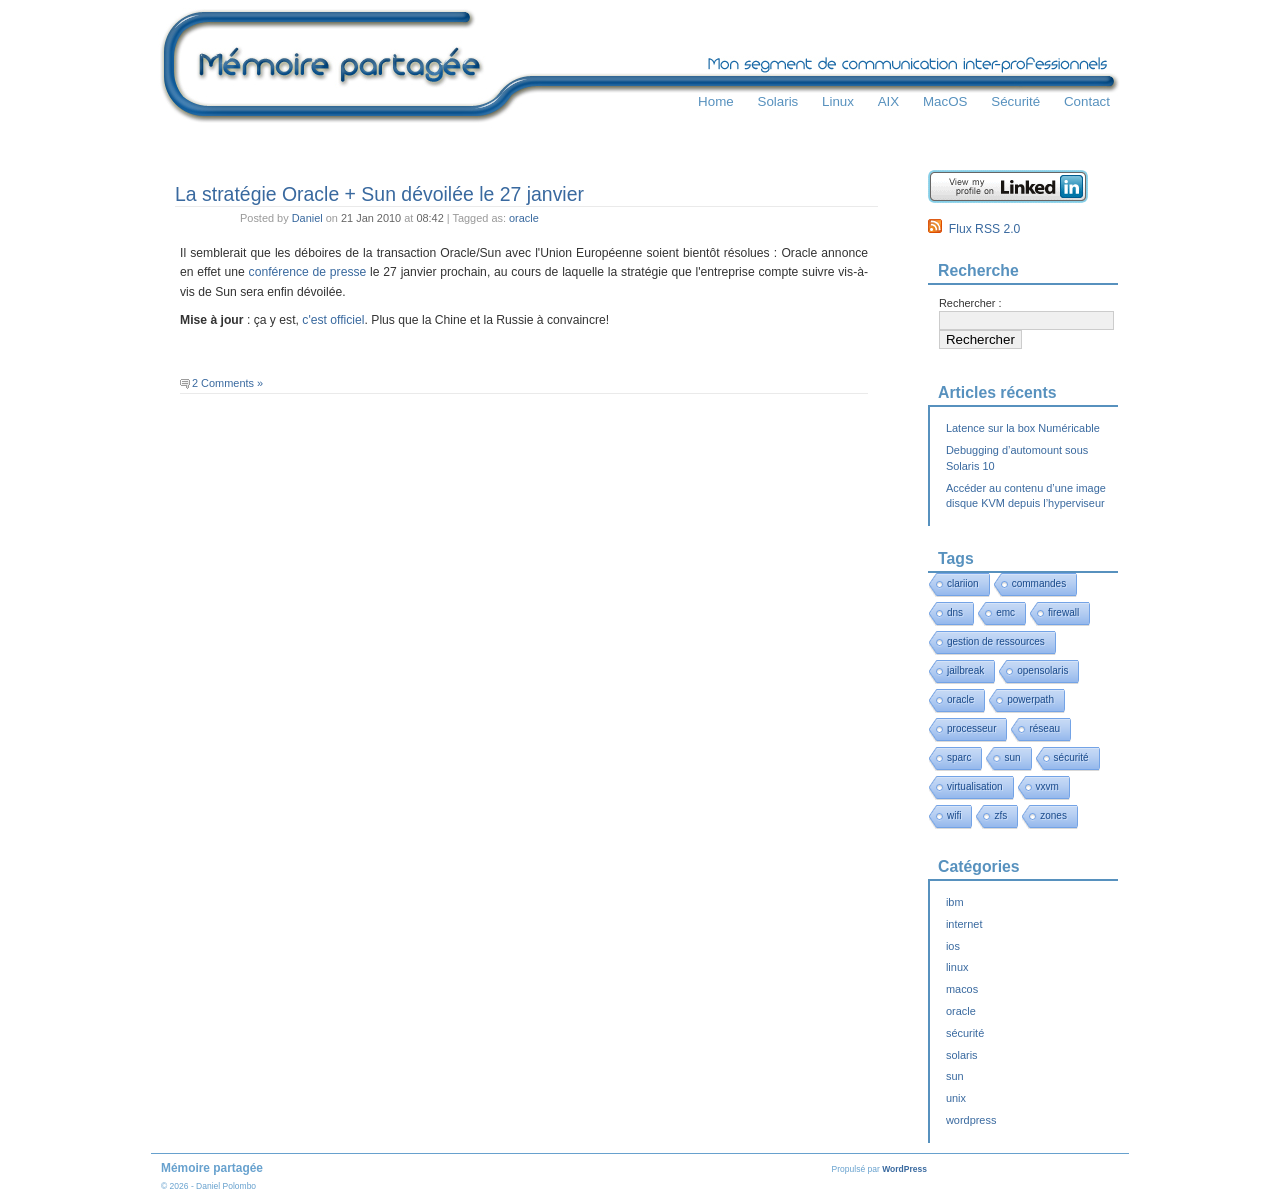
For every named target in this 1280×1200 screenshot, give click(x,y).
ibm (955, 902)
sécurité (1071, 757)
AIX (889, 101)
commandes (1039, 583)
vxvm (1047, 786)
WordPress (904, 1169)
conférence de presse (308, 272)
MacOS (945, 101)
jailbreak (965, 670)
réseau (1044, 728)
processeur (971, 728)
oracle (524, 218)
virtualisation (975, 786)
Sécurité (1015, 101)
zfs (1000, 815)
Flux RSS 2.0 (974, 229)
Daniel (307, 218)
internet (964, 924)
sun (1012, 757)
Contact (1087, 101)
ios (953, 946)
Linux (838, 101)
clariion (963, 583)
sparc (959, 757)
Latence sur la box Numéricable (1023, 428)
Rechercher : (970, 303)
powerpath (1030, 699)
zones (1053, 815)
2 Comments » (227, 383)
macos (962, 989)
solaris (962, 1055)
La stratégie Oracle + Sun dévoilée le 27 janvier (379, 194)
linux (957, 967)
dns (955, 612)
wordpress (971, 1120)
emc (1005, 612)
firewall (1063, 612)
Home (716, 101)
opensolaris (1042, 670)
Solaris (777, 101)
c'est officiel (333, 320)
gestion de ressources (996, 641)
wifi (954, 815)
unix (956, 1098)
